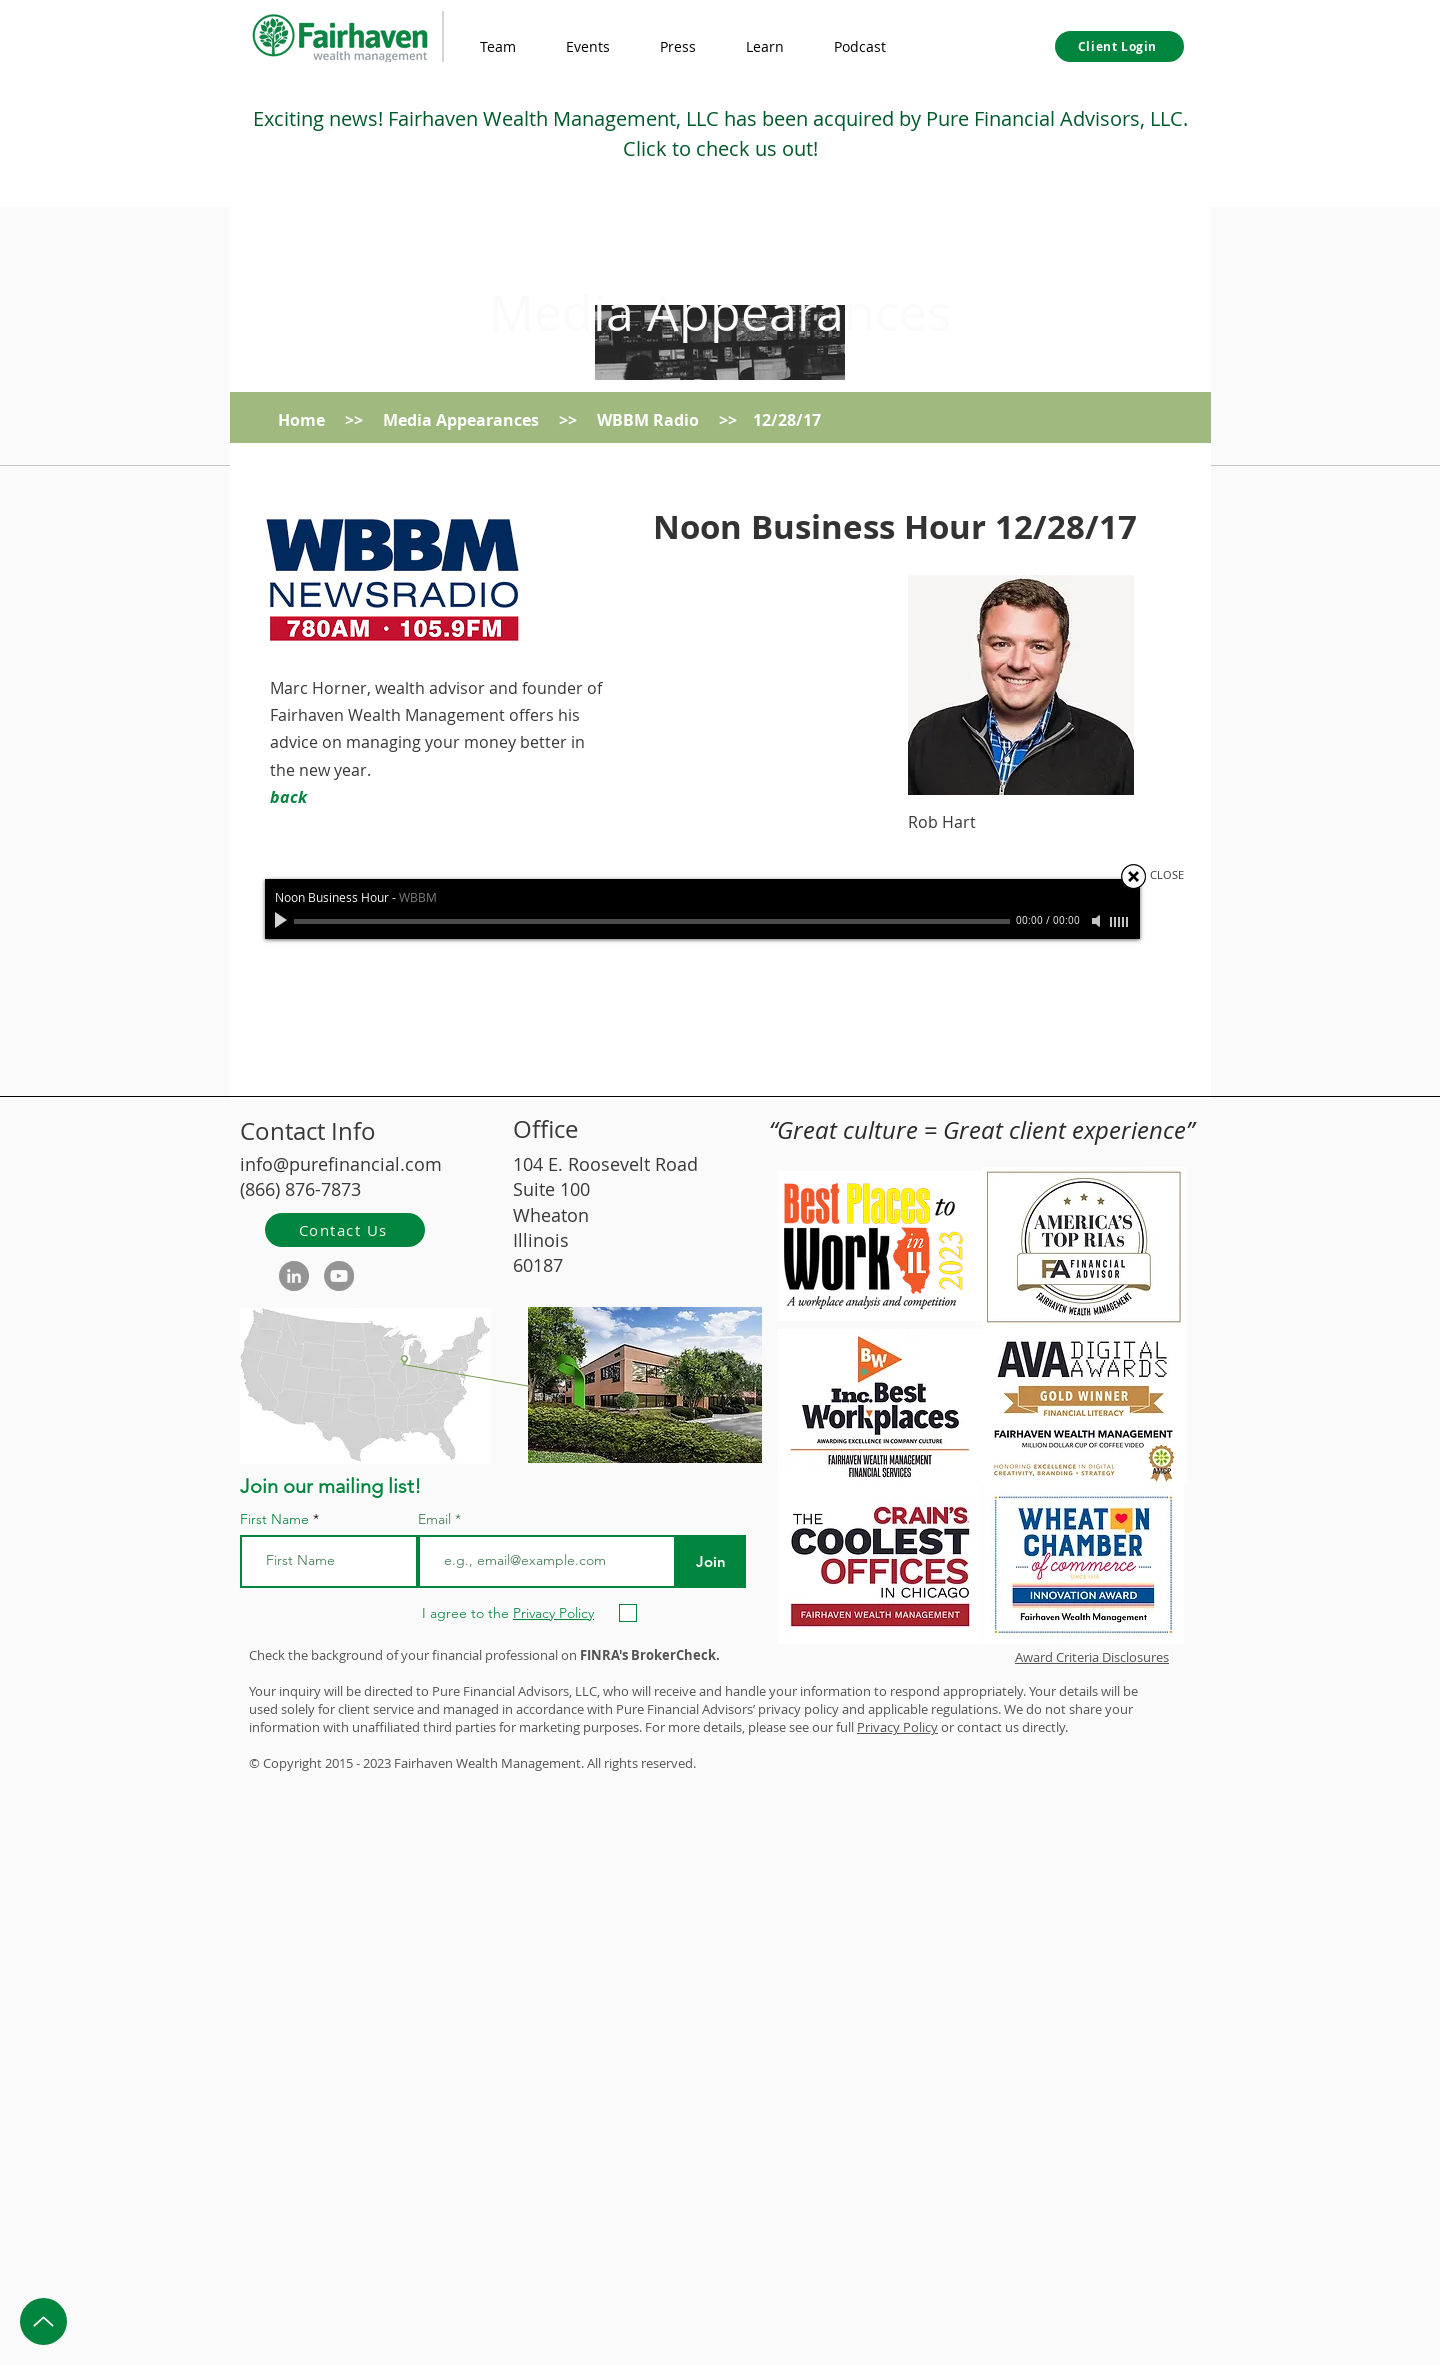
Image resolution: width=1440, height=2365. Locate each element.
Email (436, 1519)
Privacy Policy (897, 1727)
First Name (274, 1519)
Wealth (477, 1763)
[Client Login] (1119, 46)
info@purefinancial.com (341, 1164)
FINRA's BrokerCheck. (650, 1655)
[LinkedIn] (294, 1276)
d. (690, 1763)
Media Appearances (720, 312)
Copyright (292, 1763)
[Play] (283, 921)
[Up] (43, 2321)
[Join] (710, 1561)
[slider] (1120, 922)
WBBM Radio (648, 420)
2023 (377, 1763)
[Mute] (1098, 921)
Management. (542, 1763)
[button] (765, 47)
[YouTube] (339, 1276)
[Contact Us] (345, 1230)
